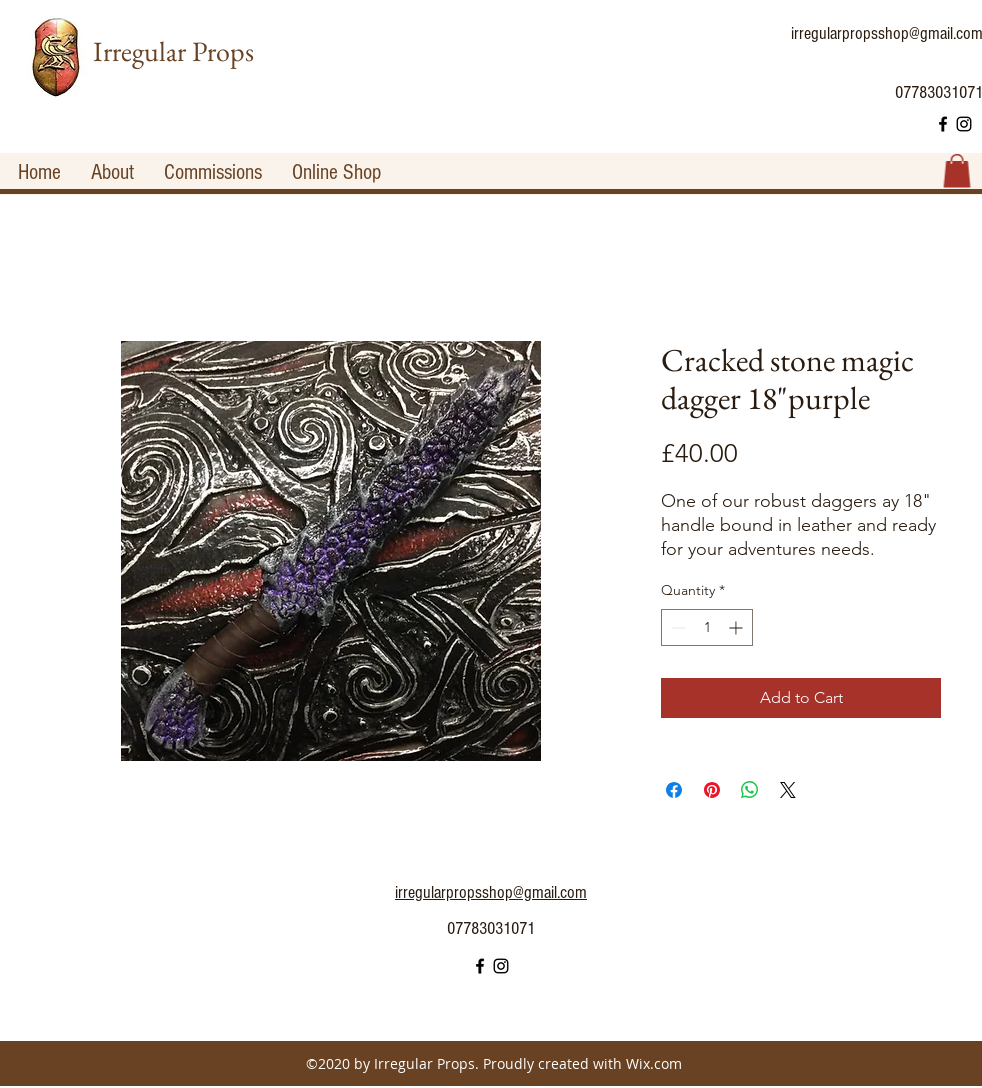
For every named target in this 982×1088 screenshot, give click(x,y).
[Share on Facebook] (674, 790)
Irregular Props (173, 51)
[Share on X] (788, 790)
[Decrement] (676, 627)
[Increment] (737, 627)
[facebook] (943, 124)
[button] (957, 170)
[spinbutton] (707, 627)
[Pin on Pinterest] (712, 790)
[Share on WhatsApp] (750, 790)
